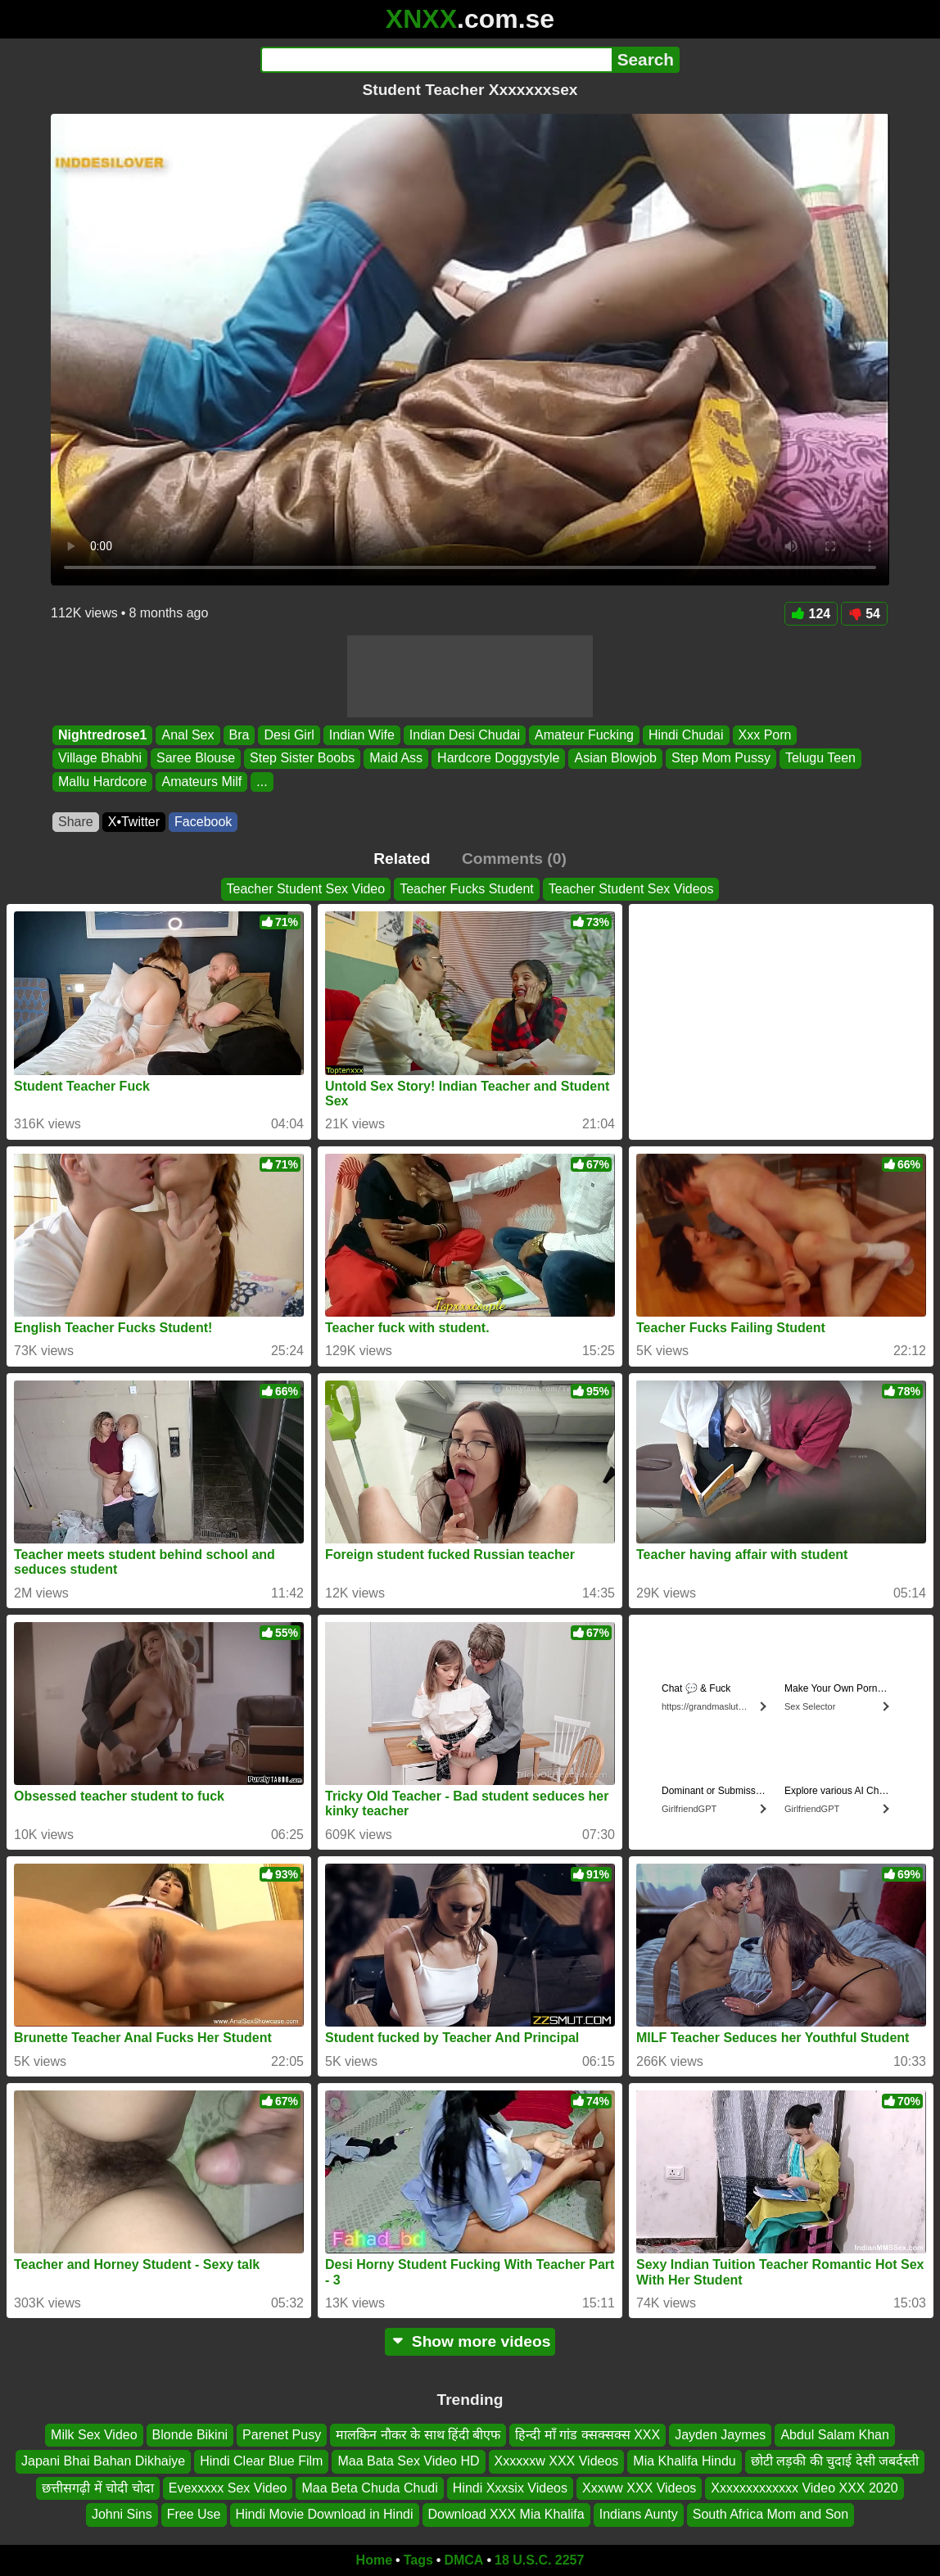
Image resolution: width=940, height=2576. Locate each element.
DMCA (463, 2560)
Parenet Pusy (281, 2435)
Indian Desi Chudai (464, 735)
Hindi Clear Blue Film (261, 2461)
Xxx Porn (765, 735)
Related (401, 858)
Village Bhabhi (100, 759)
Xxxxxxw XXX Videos (557, 2461)
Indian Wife (362, 735)
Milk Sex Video (94, 2435)
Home (374, 2560)
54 (864, 614)
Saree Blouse (195, 759)
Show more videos (470, 2341)
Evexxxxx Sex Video (228, 2487)
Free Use (194, 2514)
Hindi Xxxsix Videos (510, 2487)
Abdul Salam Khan (834, 2435)
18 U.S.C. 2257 (539, 2560)
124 (811, 614)
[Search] (436, 60)
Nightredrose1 (102, 735)
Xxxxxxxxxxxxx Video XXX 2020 (804, 2487)
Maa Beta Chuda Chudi (369, 2487)
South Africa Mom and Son (770, 2514)
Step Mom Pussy (721, 759)
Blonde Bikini (190, 2435)
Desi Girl (289, 735)
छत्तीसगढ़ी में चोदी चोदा (97, 2487)
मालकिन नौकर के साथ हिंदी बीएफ (418, 2435)
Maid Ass (396, 759)
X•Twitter (134, 822)
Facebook (203, 822)
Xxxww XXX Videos (639, 2487)
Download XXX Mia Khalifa (506, 2514)
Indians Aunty (638, 2514)
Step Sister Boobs (302, 759)
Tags (418, 2560)
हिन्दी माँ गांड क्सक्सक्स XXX (587, 2435)
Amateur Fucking (584, 735)
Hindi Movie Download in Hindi (325, 2514)
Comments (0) (514, 858)
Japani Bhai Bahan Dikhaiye (103, 2461)
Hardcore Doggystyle (498, 759)
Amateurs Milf (201, 782)
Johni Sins (122, 2514)
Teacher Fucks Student (467, 889)
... (261, 782)
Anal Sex (187, 735)
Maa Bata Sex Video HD (408, 2461)
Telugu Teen (820, 759)
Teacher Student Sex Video (306, 889)
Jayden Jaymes (720, 2435)
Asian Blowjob (615, 759)
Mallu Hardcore (102, 782)
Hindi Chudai (686, 735)
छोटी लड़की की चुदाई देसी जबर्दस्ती (835, 2461)
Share (75, 822)
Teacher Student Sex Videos (631, 889)
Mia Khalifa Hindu (684, 2461)
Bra (239, 735)
